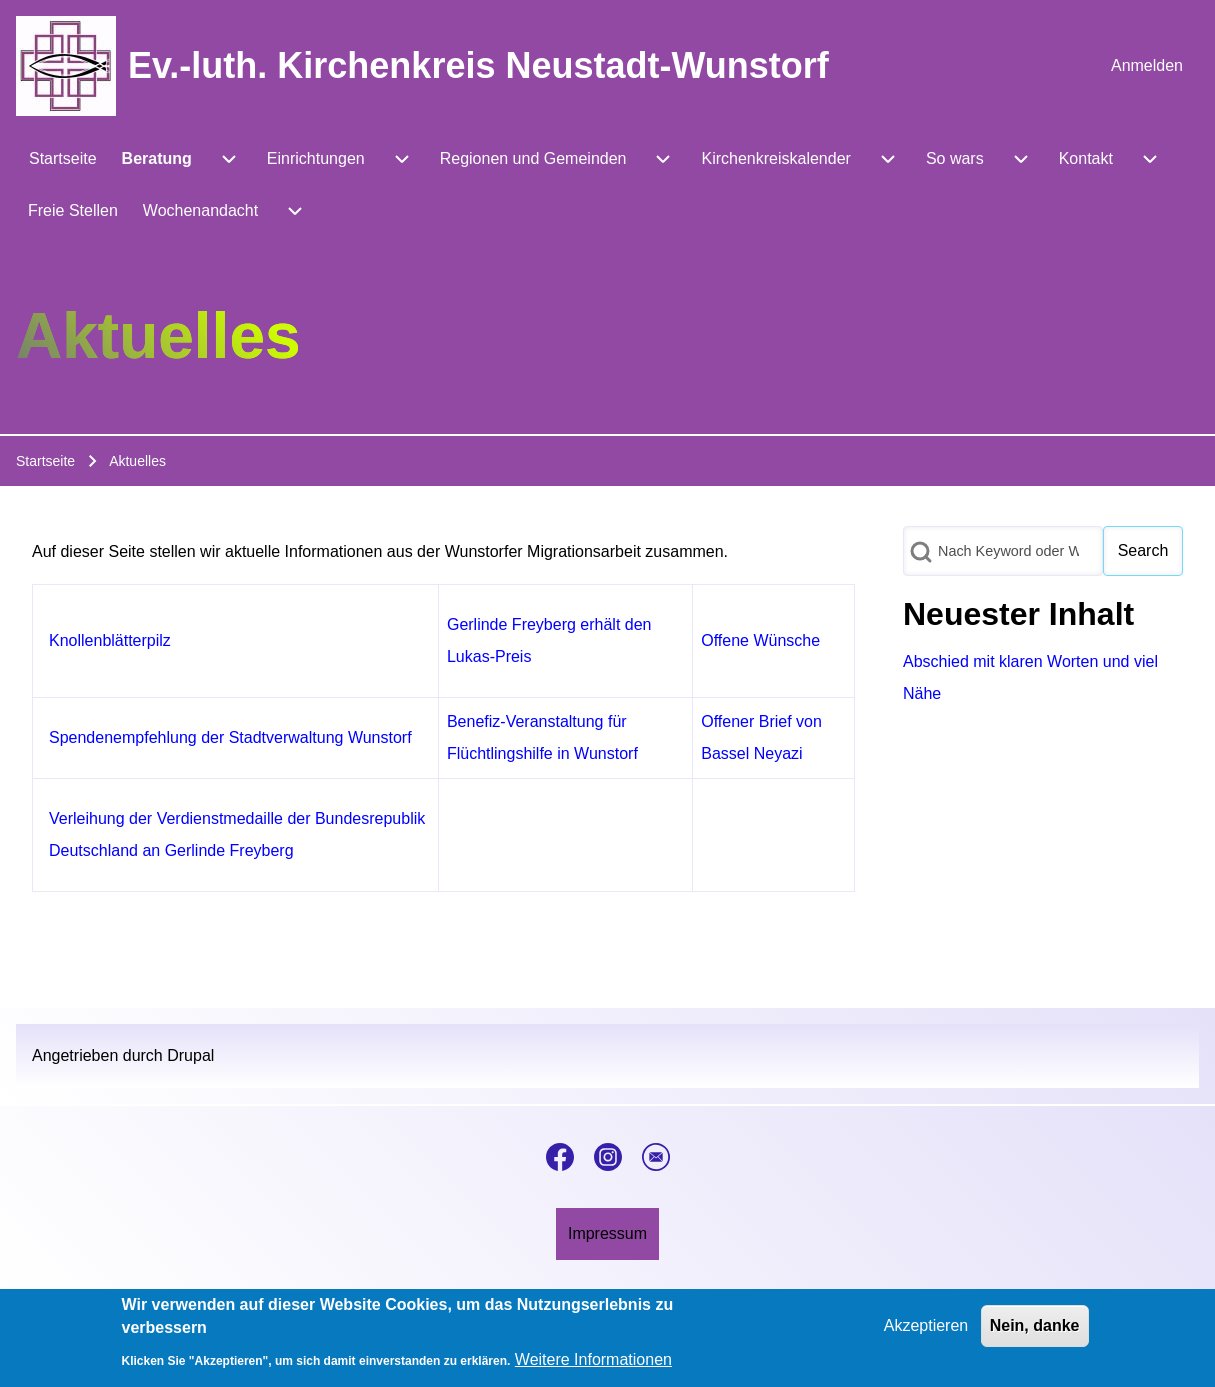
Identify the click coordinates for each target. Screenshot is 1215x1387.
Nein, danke (1035, 1331)
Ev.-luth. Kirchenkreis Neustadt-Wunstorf (478, 65)
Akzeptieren (926, 1331)
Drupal (190, 1055)
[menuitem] (1147, 66)
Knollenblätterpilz (110, 640)
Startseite (45, 461)
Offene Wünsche (760, 640)
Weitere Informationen (593, 1365)
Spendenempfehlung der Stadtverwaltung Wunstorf (230, 737)
